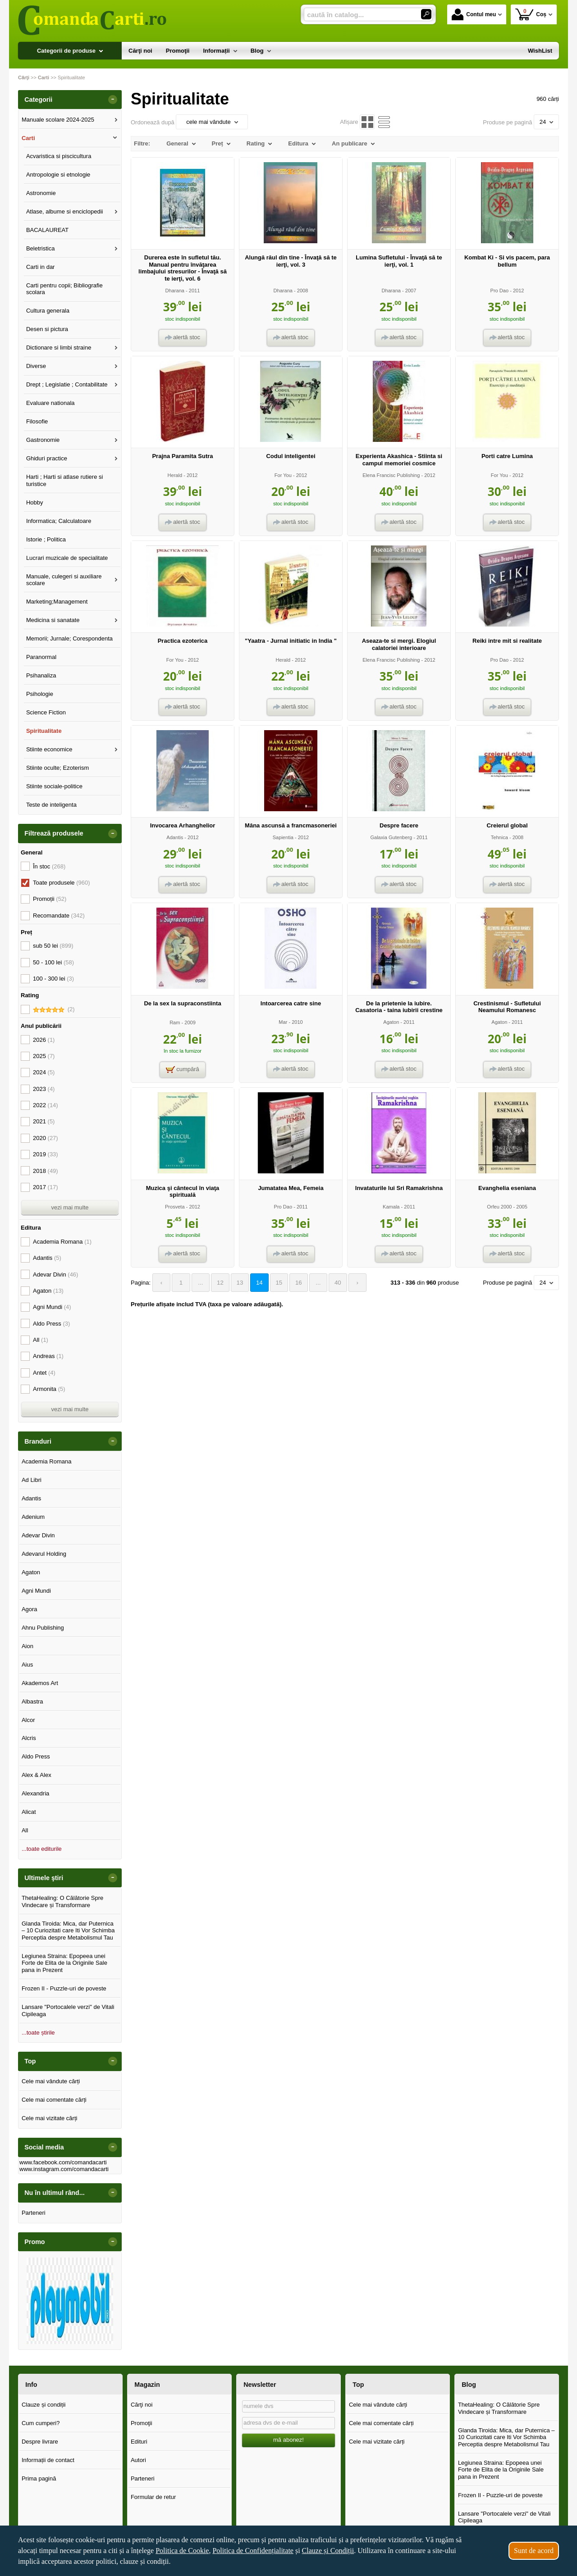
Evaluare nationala (50, 403)
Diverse (36, 366)
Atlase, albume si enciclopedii (64, 211)
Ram (174, 1022)
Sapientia (283, 837)
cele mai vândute (212, 121)
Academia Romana (62, 1241)
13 (237, 1282)
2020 (45, 1138)
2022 (45, 1105)
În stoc (49, 866)
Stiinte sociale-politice (54, 786)
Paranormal (41, 657)
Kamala (391, 1206)
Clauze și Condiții (328, 2550)
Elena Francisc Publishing (391, 475)
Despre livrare (40, 2441)
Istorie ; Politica (46, 539)
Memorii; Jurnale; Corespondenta (69, 638)
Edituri (139, 2441)
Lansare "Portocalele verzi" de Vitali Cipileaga (68, 2010)
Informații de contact (48, 2460)
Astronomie (41, 193)
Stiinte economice (49, 749)
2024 (44, 1072)
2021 (44, 1121)
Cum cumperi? (41, 2423)
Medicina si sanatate (53, 620)
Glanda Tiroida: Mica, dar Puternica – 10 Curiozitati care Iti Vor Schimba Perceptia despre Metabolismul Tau (68, 1930)
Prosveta (175, 1206)
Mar (283, 1022)
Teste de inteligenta (51, 804)
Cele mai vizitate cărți (50, 2118)
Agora (29, 1609)
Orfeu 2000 (499, 1206)
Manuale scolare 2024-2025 (58, 119)
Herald (175, 475)
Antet (44, 1372)
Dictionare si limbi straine (59, 347)
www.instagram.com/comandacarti (64, 2169)
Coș (530, 14)
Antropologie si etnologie (58, 174)
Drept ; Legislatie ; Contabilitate (67, 384)
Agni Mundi (52, 1307)
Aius (27, 1664)
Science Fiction (46, 712)
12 (218, 1282)
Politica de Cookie (182, 2550)
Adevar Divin (55, 1274)
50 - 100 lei (53, 962)
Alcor (28, 1720)
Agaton (391, 1022)
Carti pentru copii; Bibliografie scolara (64, 289)
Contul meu (474, 14)
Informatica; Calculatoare (59, 521)
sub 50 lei (53, 945)
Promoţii (141, 2423)
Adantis (174, 837)
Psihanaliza (41, 675)
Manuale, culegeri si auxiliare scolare (64, 580)
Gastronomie (43, 439)
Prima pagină (39, 2478)
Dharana (174, 290)
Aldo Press (51, 1323)
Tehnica (499, 837)
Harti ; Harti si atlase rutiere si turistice (64, 480)
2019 (45, 1154)
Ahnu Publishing (43, 1627)
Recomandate (59, 915)
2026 (44, 1039)
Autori (138, 2460)
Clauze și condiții (44, 2404)
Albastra (32, 1701)
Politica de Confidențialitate (252, 2550)
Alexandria (35, 1793)
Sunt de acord (534, 2550)
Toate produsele (61, 882)
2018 (45, 1171)
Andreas (48, 1356)
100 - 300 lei (53, 978)
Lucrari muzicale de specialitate (67, 557)
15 (274, 1282)
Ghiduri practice (46, 458)
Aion (27, 1646)
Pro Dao (499, 290)
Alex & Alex (36, 1775)
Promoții (49, 898)
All (40, 1339)
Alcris (29, 1738)
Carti (28, 138)
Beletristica (40, 248)
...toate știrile (38, 2032)
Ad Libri (31, 1480)
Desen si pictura (47, 329)
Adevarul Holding (44, 1553)
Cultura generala (47, 310)
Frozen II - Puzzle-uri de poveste (64, 1988)
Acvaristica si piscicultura (59, 156)
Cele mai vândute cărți (51, 2081)
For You (283, 475)
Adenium (33, 1516)
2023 (44, 1089)
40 (331, 1282)
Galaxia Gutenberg (391, 837)
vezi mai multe (69, 1207)
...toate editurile (42, 1848)
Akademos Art (40, 1683)
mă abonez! (288, 2439)
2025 (44, 1056)
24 (546, 121)
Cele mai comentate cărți (54, 2099)
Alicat (29, 1811)
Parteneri (34, 2212)
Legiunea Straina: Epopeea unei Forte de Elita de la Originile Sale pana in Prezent (64, 1963)
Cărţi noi (141, 2404)
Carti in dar (40, 267)
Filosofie (37, 421)
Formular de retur (153, 2497)
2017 (45, 1187)
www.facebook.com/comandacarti (63, 2162)
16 (293, 1282)
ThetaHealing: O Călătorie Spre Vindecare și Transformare (62, 1901)
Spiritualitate (44, 730)
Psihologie (39, 694)
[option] (69, 2301)
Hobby (34, 502)
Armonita (49, 1389)
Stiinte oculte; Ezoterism (57, 767)
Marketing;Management (57, 601)
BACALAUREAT (47, 230)
